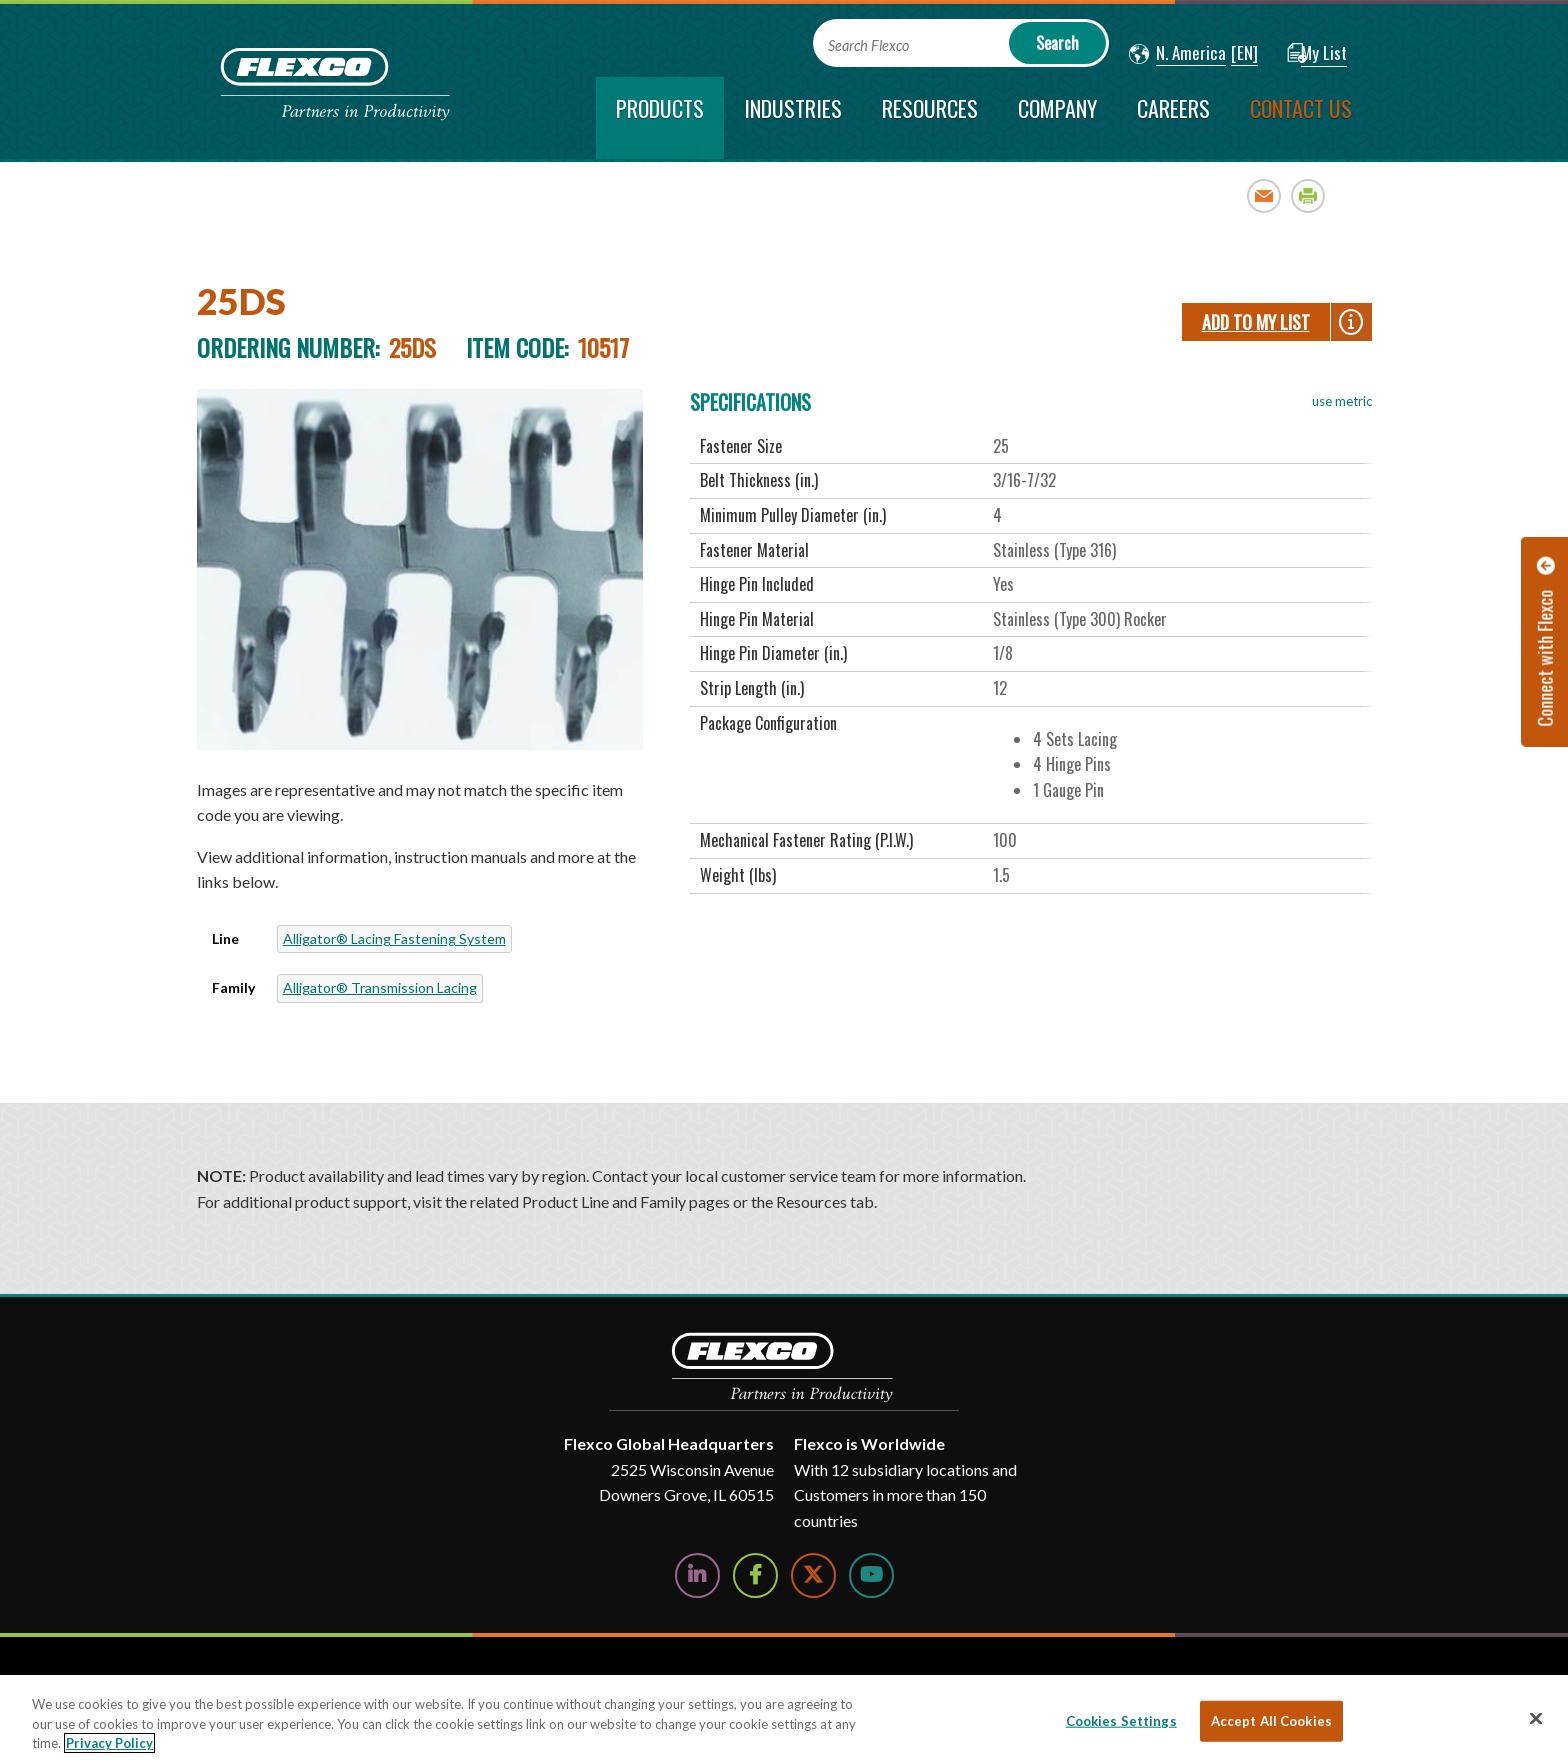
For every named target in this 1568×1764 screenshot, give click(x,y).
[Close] (1536, 1718)
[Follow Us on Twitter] (813, 1575)
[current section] (660, 118)
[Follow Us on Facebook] (755, 1575)
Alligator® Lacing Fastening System (394, 938)
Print (1308, 195)
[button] (1177, 54)
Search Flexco (868, 45)
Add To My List (1256, 322)
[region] (784, 1719)
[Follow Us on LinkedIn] (697, 1575)
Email (1264, 195)
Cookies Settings (1121, 1720)
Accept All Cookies (1271, 1720)
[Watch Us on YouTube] (871, 1575)
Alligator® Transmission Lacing (380, 987)
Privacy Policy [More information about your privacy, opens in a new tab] (109, 1743)
